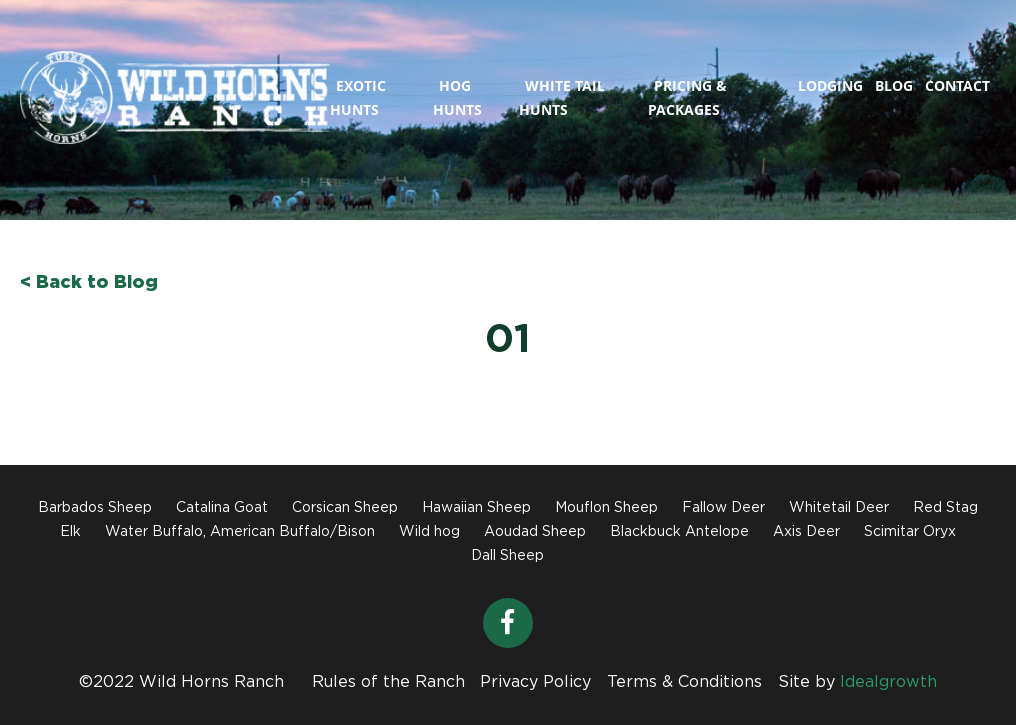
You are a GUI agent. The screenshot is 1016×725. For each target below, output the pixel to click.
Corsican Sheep (345, 508)
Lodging (830, 85)
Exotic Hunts (358, 97)
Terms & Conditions (684, 682)
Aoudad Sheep (535, 532)
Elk (70, 532)
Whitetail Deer (839, 508)
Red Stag (945, 508)
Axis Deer (806, 532)
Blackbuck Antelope (679, 532)
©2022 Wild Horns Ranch (181, 682)
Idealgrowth (888, 682)
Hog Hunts (457, 97)
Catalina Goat (222, 508)
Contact (957, 85)
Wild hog (429, 532)
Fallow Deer (723, 508)
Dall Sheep (507, 556)
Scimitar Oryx (910, 532)
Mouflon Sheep (606, 508)
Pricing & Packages (687, 97)
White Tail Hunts (562, 97)
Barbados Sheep (95, 508)
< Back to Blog (89, 283)
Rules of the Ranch (388, 682)
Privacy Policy (535, 682)
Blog (894, 85)
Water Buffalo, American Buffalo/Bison (240, 532)
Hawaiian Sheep (476, 508)
